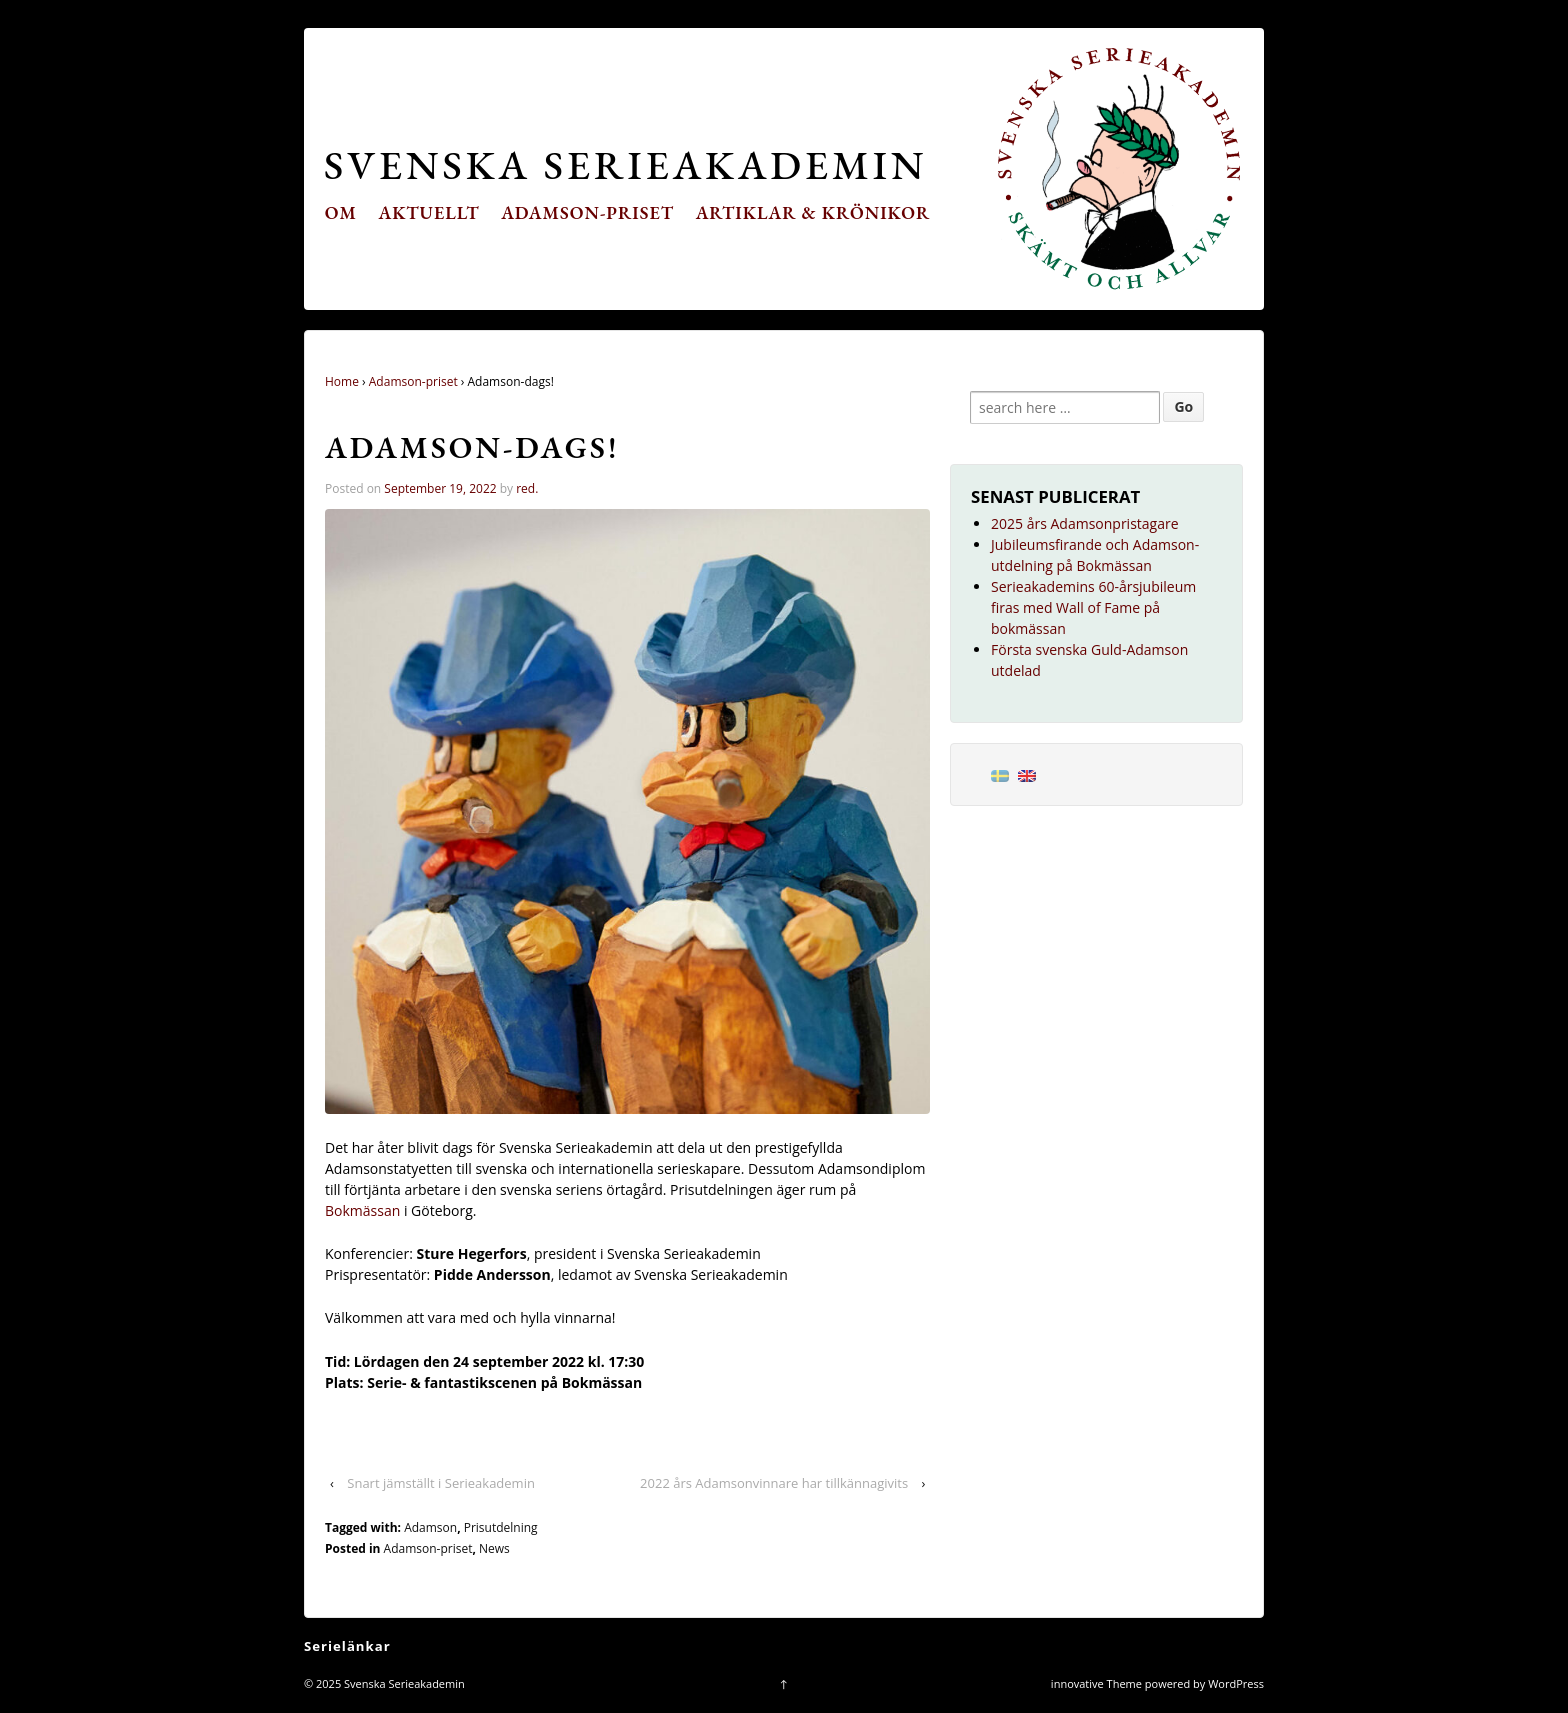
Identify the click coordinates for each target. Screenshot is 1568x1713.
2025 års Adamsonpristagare (1085, 523)
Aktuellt (429, 212)
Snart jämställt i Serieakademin (441, 1483)
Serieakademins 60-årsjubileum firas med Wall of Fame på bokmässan (1093, 607)
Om (341, 212)
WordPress (1236, 1683)
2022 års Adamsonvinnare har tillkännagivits (774, 1483)
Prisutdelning (501, 1527)
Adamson (430, 1527)
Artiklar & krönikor (813, 212)
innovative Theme (1096, 1683)
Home (342, 381)
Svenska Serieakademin (625, 164)
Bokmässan (364, 1210)
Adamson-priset (587, 212)
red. (527, 488)
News (494, 1548)
